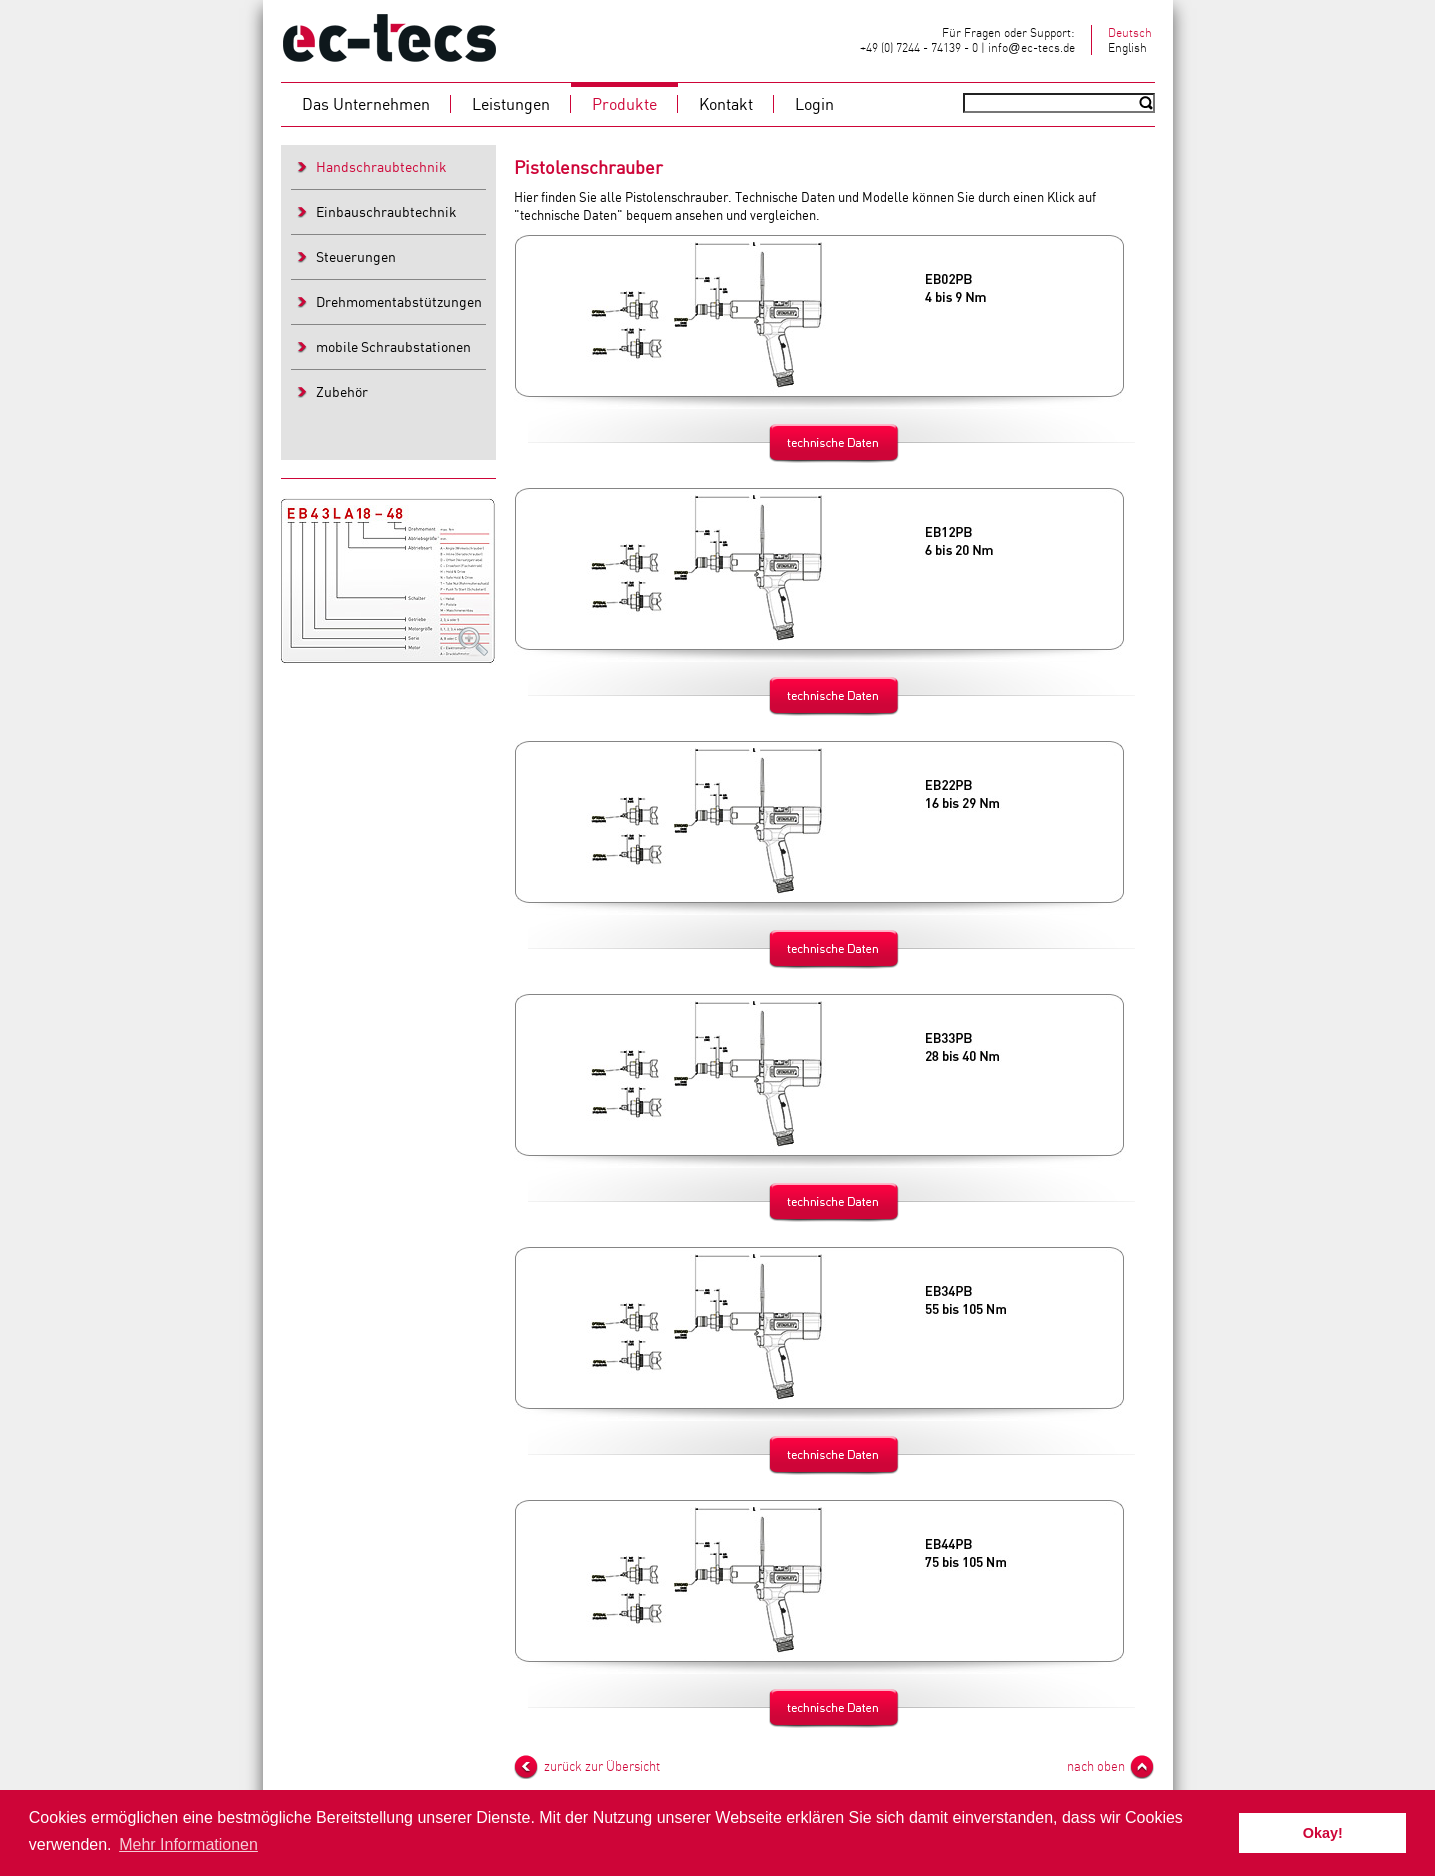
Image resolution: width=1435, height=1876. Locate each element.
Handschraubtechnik (381, 166)
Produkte (624, 104)
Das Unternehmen (366, 104)
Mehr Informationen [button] (188, 1844)
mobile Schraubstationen (393, 346)
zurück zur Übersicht (602, 1766)
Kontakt (726, 104)
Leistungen (511, 104)
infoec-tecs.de (1031, 47)
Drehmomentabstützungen (399, 301)
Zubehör (342, 391)
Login (814, 104)
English (1127, 47)
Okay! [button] (1323, 1833)
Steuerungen (356, 256)
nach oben (1096, 1766)
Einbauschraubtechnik (386, 211)
